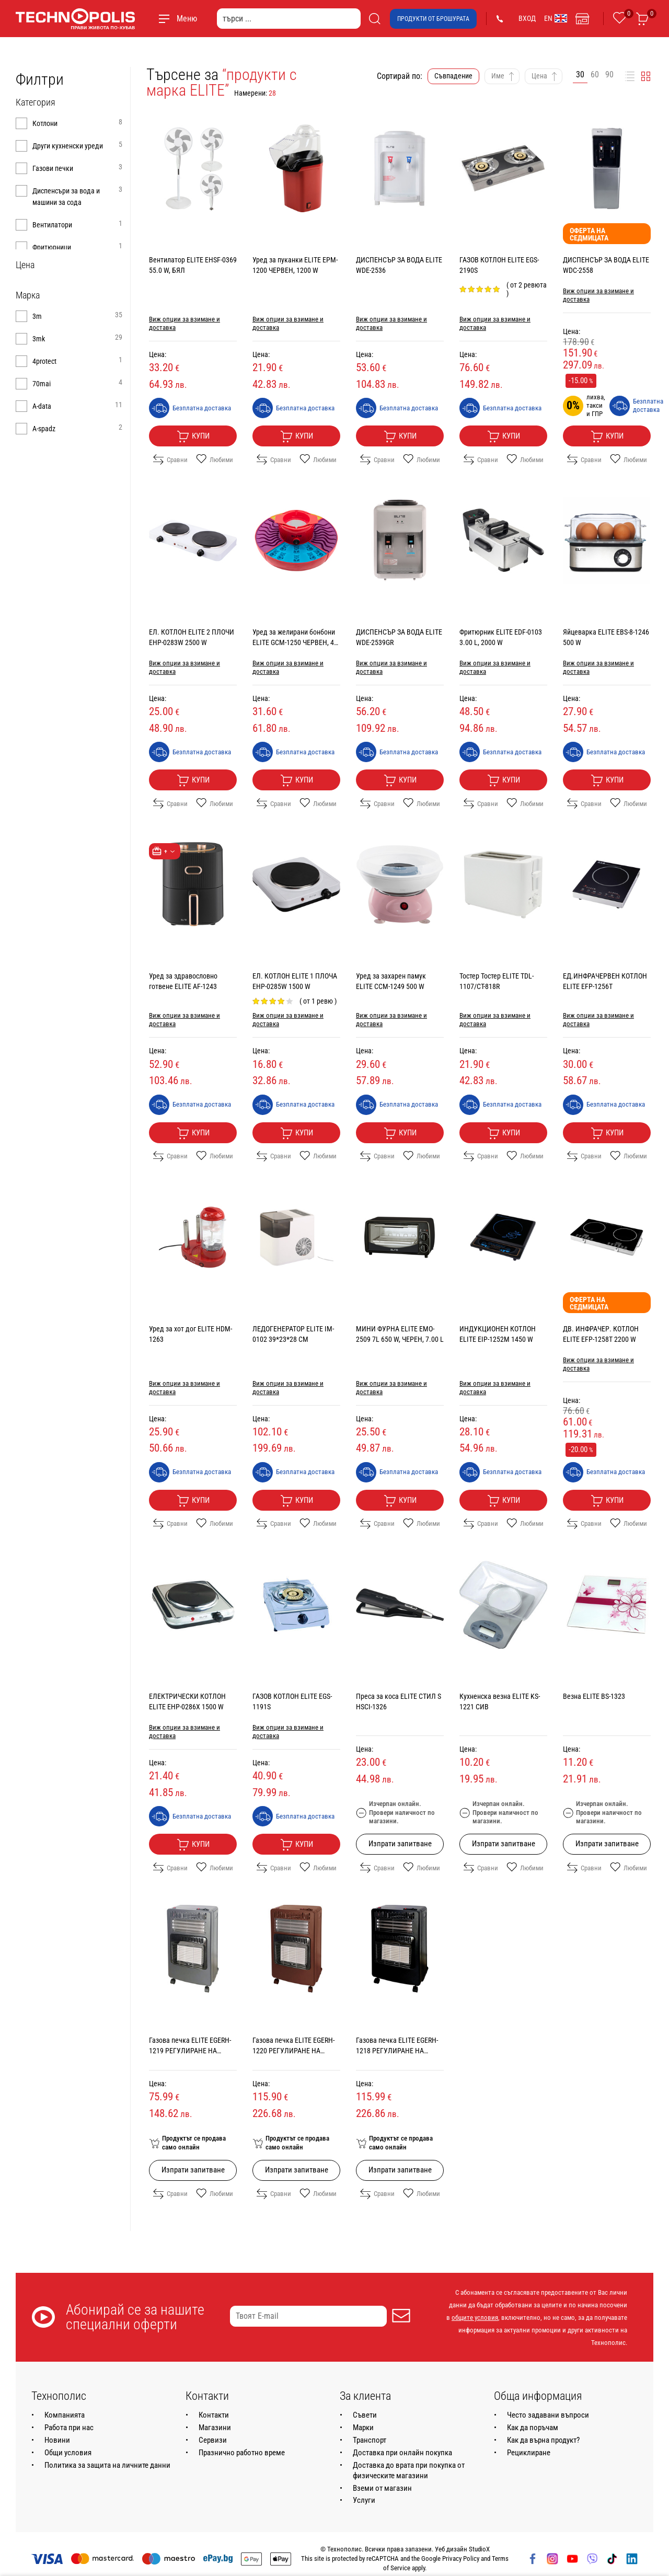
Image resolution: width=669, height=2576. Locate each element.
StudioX (479, 2549)
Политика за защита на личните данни (107, 2465)
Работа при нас (69, 2427)
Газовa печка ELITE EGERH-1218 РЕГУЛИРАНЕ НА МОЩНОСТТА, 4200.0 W (397, 2050)
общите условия (475, 2317)
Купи (193, 436)
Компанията (64, 2415)
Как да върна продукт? (543, 2440)
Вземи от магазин (382, 2488)
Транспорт (369, 2440)
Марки (363, 2427)
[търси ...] (289, 18)
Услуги (364, 2500)
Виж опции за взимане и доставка (184, 323)
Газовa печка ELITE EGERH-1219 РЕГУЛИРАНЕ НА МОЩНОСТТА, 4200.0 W (190, 2050)
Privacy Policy (460, 2558)
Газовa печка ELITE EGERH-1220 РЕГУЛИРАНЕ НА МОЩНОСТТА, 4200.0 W (293, 2050)
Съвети (365, 2415)
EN (555, 18)
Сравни (170, 459)
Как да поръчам (532, 2427)
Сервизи (213, 2440)
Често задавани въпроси (548, 2415)
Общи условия (67, 2452)
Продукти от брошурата (433, 18)
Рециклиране (528, 2452)
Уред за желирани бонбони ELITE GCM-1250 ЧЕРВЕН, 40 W (295, 642)
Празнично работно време (242, 2452)
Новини (57, 2440)
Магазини (215, 2427)
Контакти (214, 2415)
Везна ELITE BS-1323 (594, 1696)
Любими (214, 459)
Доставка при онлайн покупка (402, 2452)
